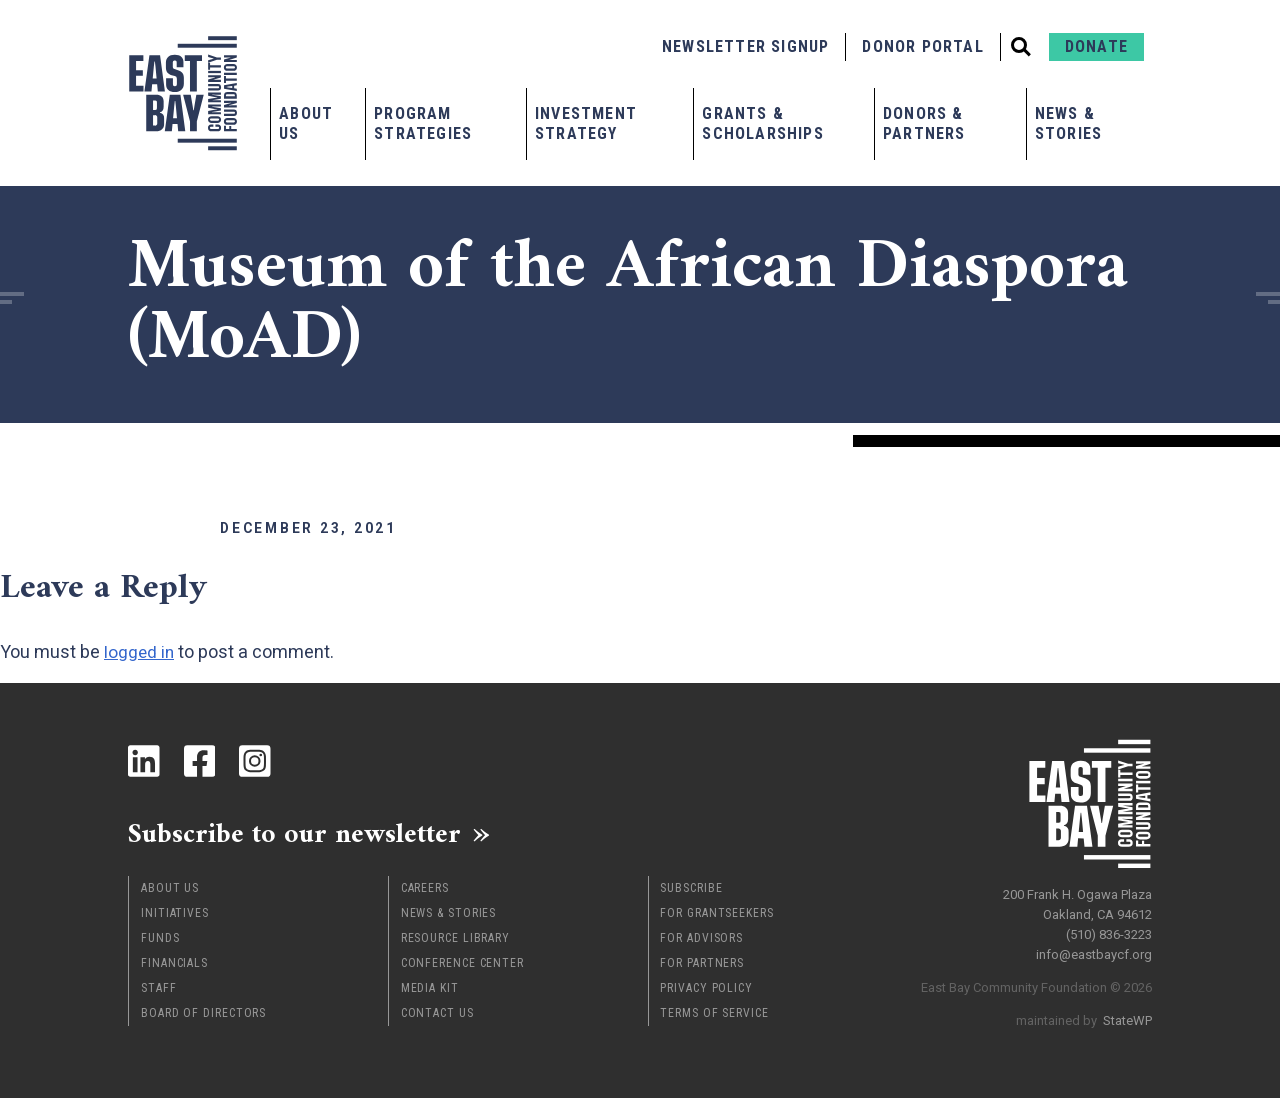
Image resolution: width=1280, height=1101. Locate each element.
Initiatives (175, 916)
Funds (160, 941)
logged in (140, 651)
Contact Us (437, 1016)
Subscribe (691, 891)
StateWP (1127, 1015)
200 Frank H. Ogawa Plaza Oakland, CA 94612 (1077, 899)
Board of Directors (203, 1016)
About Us (306, 123)
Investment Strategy (586, 123)
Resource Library (455, 941)
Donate (1096, 46)
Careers (425, 891)
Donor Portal (922, 46)
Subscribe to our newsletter (307, 835)
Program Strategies (423, 123)
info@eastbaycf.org (1094, 949)
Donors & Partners (924, 123)
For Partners (702, 966)
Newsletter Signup (745, 46)
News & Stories (1068, 123)
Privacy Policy (706, 991)
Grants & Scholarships (762, 123)
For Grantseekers (716, 916)
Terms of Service (714, 1016)
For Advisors (701, 941)
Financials (174, 966)
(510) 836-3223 (1109, 929)
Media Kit (430, 991)
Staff (159, 991)
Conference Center (462, 966)
